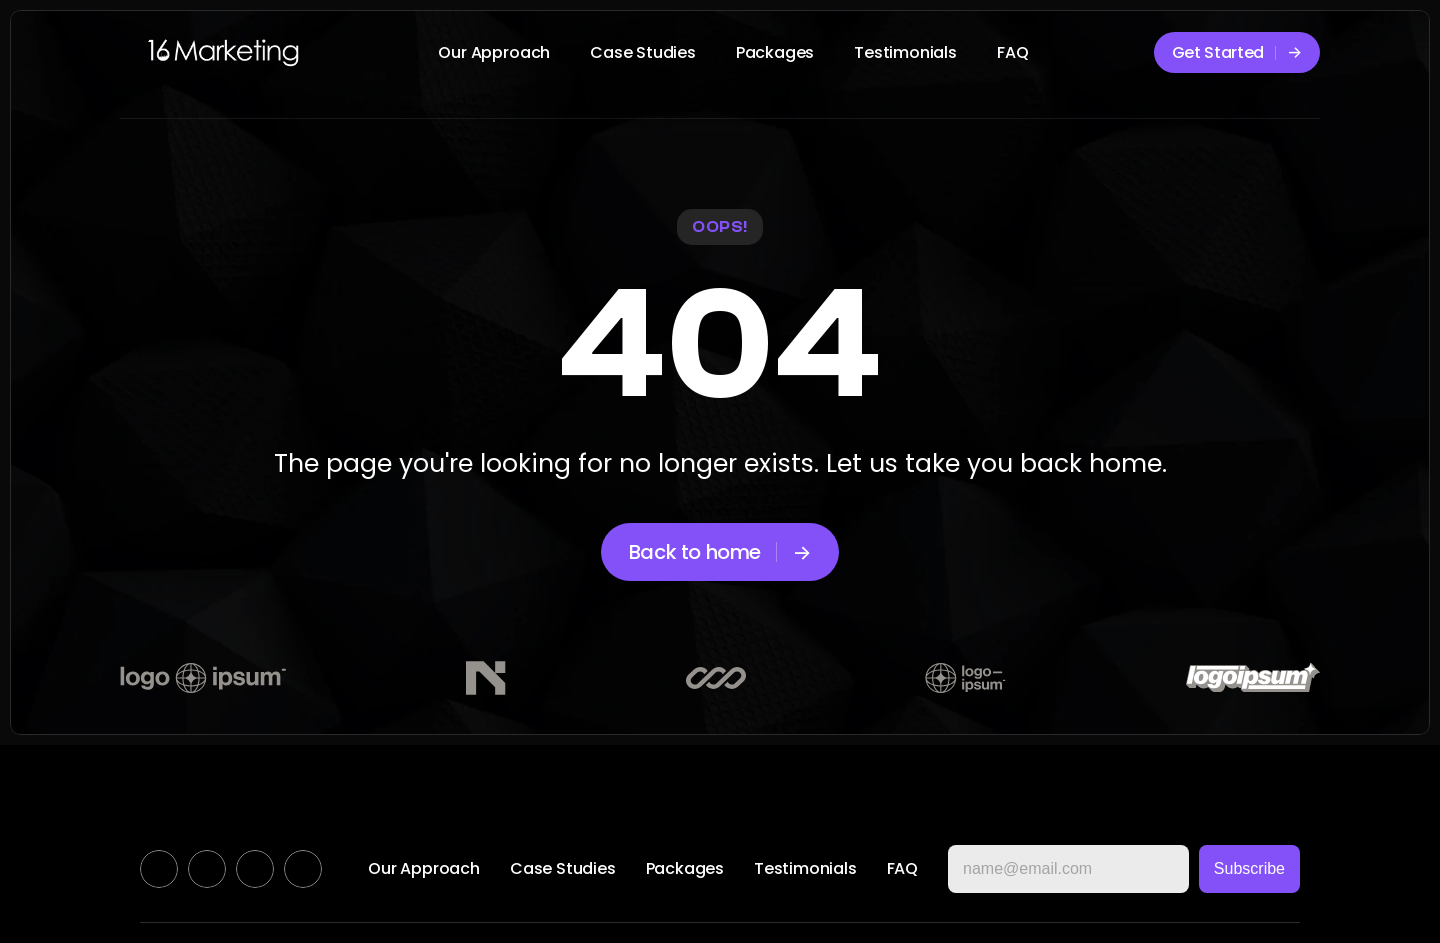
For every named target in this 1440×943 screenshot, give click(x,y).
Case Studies (643, 52)
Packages (775, 52)
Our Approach (494, 52)
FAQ (1012, 52)
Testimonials (905, 52)
